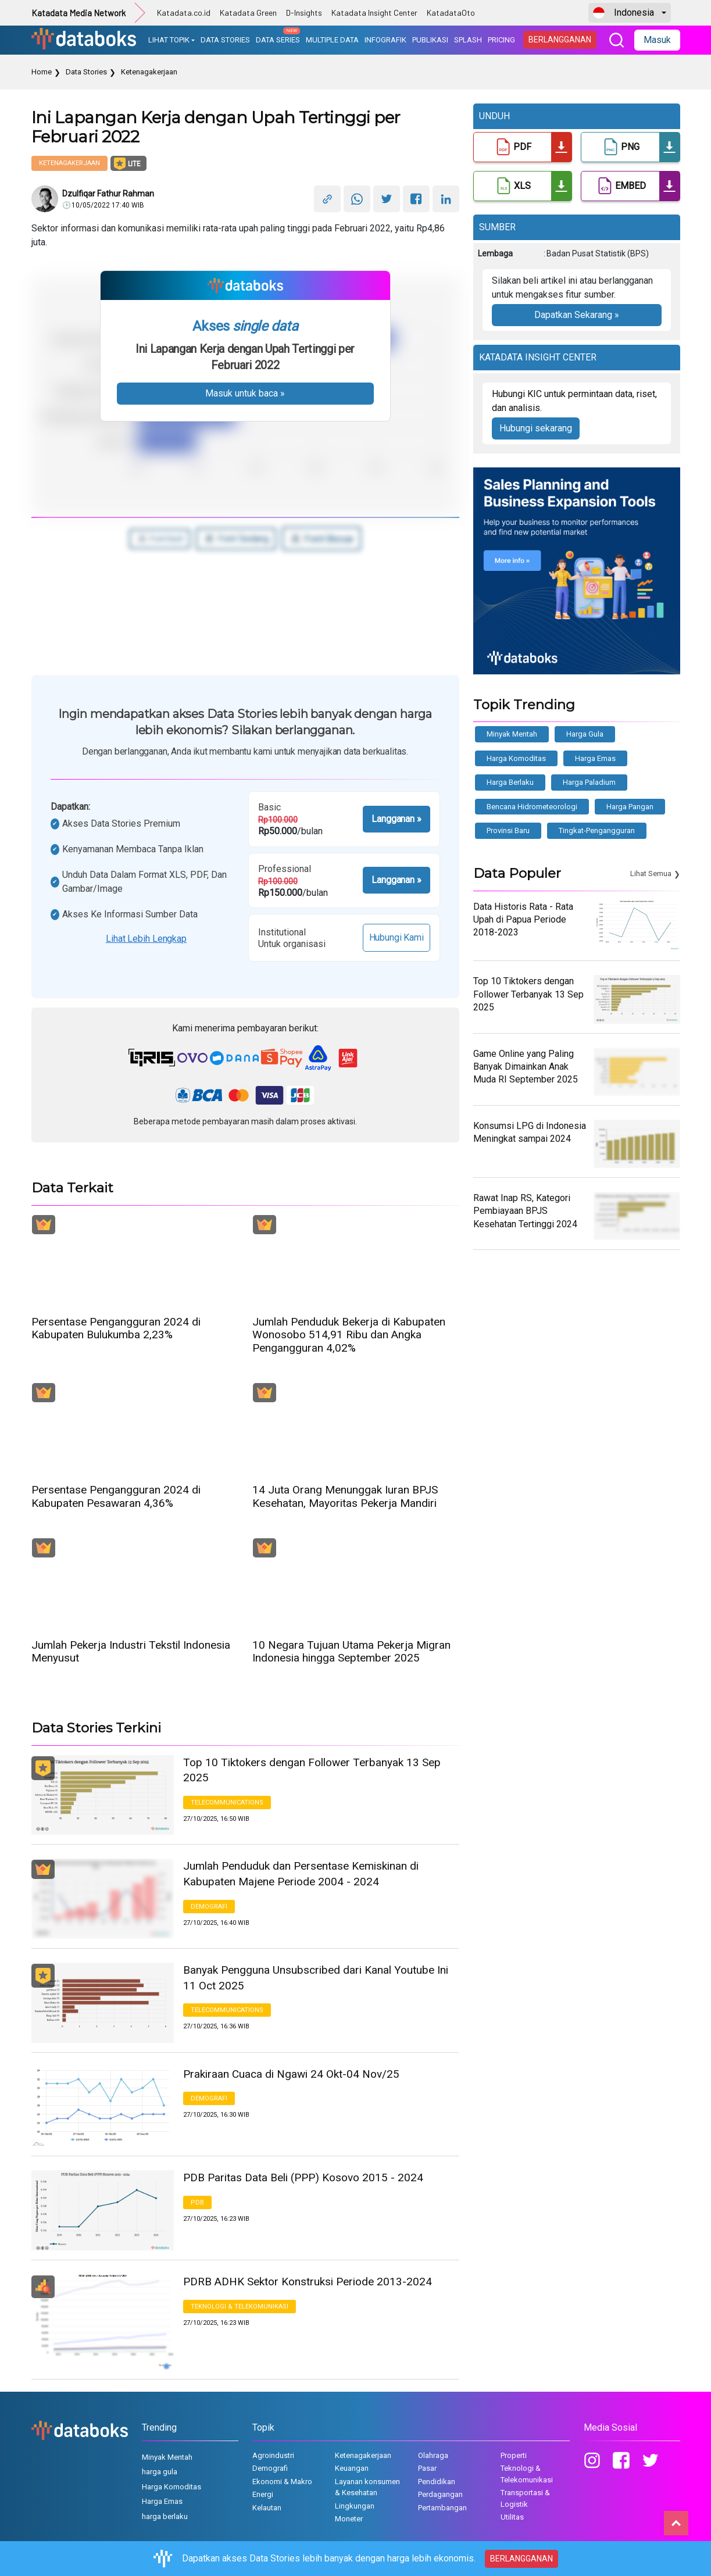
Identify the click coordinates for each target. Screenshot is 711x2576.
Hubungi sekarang (535, 428)
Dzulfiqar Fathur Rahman (108, 193)
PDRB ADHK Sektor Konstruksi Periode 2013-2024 (307, 2281)
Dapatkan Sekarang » (576, 314)
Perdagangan (440, 2494)
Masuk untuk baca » (245, 393)
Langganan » (396, 818)
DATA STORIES (225, 39)
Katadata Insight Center (374, 12)
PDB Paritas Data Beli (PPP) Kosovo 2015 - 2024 (303, 2177)
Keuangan (352, 2468)
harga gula (584, 734)
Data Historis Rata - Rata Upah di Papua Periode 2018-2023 (523, 919)
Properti (514, 2455)
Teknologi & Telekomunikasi (239, 2306)
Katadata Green (248, 12)
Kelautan (266, 2507)
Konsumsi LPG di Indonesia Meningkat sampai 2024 (529, 1132)
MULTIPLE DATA (332, 39)
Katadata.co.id (183, 12)
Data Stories (86, 71)
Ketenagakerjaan (149, 71)
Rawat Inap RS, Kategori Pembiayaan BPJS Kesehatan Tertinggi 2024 (525, 1211)
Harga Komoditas (516, 758)
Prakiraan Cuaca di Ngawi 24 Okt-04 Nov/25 (291, 2074)
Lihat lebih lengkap (146, 938)
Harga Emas (595, 758)
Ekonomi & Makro (282, 2481)
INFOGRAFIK (385, 39)
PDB (197, 2202)
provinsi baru (508, 830)
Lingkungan (354, 2506)
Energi (262, 2494)
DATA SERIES (278, 35)
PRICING (501, 39)
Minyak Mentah (512, 734)
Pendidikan (436, 2481)
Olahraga (433, 2455)
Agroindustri (273, 2455)
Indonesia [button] (623, 13)
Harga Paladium (589, 782)
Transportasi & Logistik (525, 2498)
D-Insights (304, 12)
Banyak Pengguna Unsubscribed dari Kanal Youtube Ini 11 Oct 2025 (315, 1977)
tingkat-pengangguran (597, 830)
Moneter (349, 2518)
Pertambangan (442, 2507)
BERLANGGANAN (559, 39)
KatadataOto (451, 12)
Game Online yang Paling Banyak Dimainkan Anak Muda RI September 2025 (525, 1066)
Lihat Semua (650, 873)
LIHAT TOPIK (169, 39)
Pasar (427, 2468)
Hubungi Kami (396, 937)
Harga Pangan (629, 806)
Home (41, 71)
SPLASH (468, 39)
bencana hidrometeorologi (532, 806)
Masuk (657, 39)
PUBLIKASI (430, 39)
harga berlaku (510, 782)
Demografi (209, 1906)
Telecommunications (227, 1802)
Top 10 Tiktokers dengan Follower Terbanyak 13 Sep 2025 (312, 1770)
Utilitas (512, 2517)
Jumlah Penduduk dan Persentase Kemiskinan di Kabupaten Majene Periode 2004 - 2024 (301, 1873)
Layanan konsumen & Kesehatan (367, 2487)
